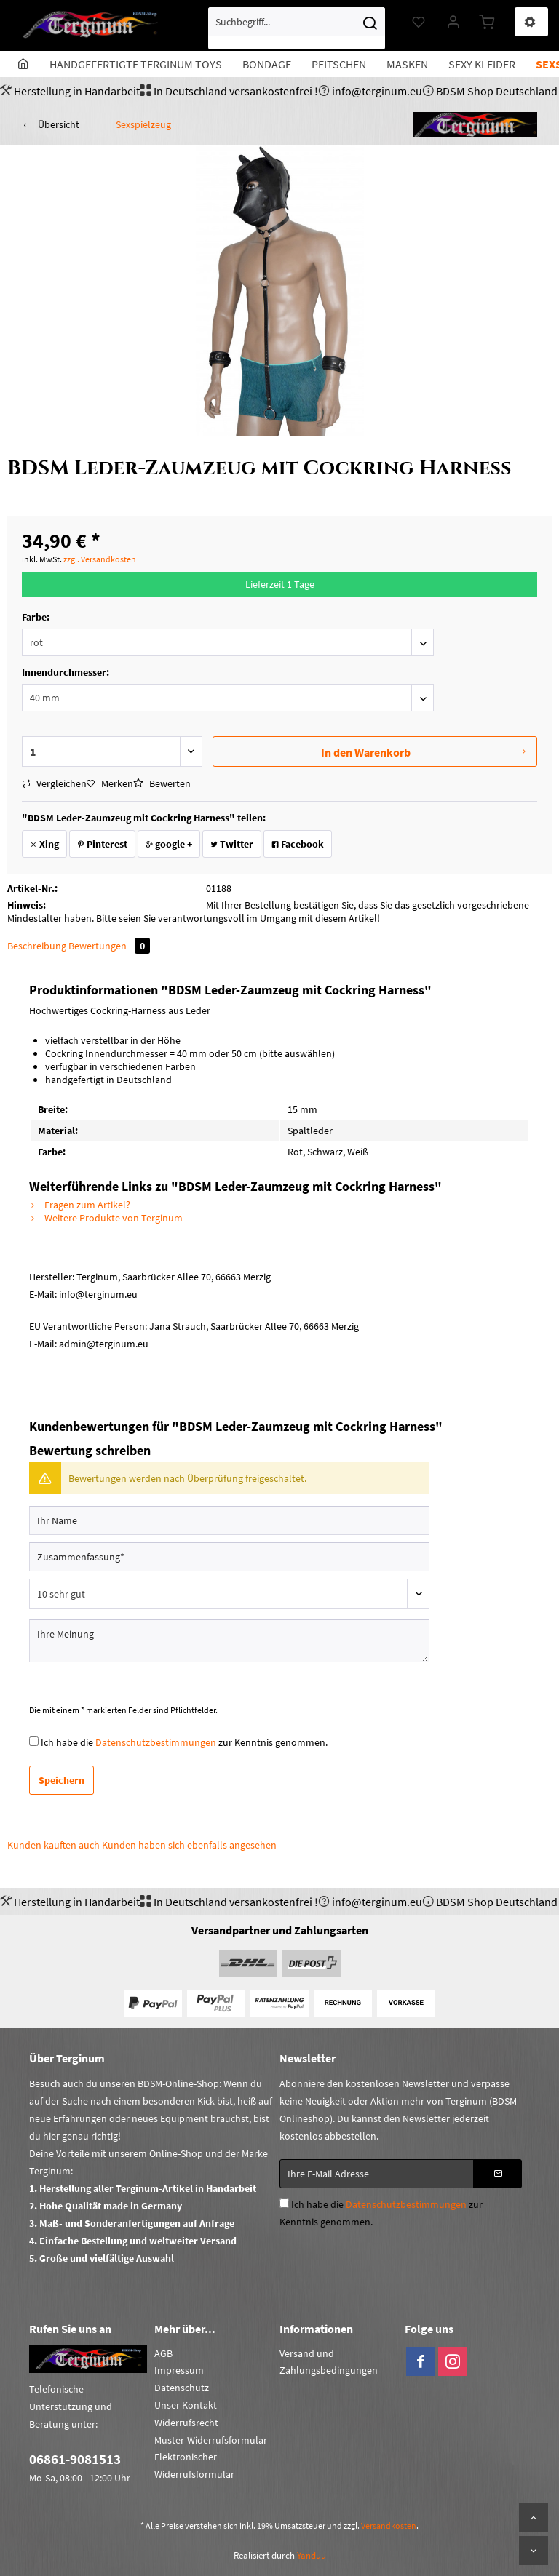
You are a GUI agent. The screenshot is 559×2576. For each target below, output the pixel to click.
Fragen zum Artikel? (79, 1204)
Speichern (61, 1780)
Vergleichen (54, 783)
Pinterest (102, 843)
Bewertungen (109, 945)
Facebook (297, 843)
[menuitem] (296, 28)
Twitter (231, 843)
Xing (44, 843)
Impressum (179, 2370)
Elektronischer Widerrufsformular (194, 2465)
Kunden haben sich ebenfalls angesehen (189, 1844)
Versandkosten (388, 2525)
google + (169, 843)
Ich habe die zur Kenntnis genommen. (184, 1742)
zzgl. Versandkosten (99, 559)
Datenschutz (181, 2387)
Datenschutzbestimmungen (155, 1742)
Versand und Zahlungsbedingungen (329, 2362)
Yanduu (311, 2555)
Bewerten (162, 783)
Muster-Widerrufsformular (210, 2440)
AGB (163, 2353)
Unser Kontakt (185, 2405)
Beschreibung (36, 945)
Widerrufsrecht (186, 2422)
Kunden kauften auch (53, 1844)
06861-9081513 (75, 2459)
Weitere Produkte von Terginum (106, 1217)
